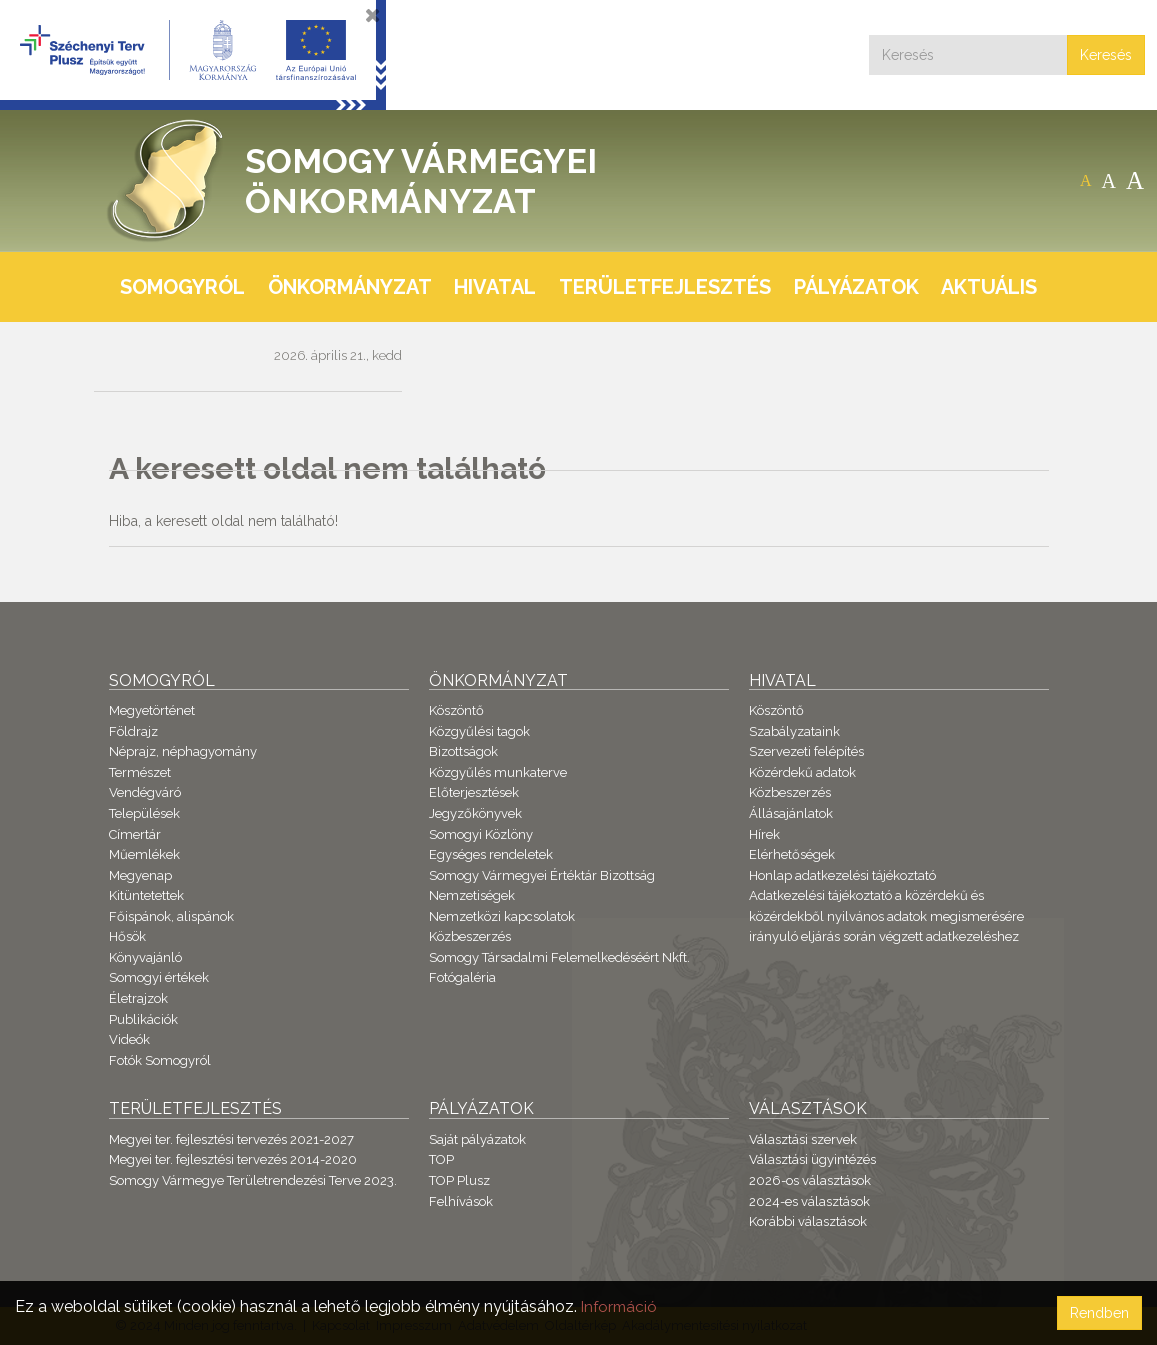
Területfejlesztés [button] (665, 287)
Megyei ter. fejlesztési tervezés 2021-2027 (231, 1139)
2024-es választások (809, 1201)
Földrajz (133, 731)
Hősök (127, 936)
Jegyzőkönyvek (475, 813)
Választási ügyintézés (812, 1159)
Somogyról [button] (182, 287)
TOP (441, 1159)
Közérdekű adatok (802, 772)
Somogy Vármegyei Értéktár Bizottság (542, 875)
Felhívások (461, 1201)
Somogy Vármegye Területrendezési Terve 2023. (253, 1180)
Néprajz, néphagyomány (183, 751)
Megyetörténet (152, 710)
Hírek (764, 834)
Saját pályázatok (477, 1139)
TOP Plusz (459, 1180)
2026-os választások (810, 1180)
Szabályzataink (794, 731)
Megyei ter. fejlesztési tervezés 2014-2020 (233, 1159)
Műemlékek (144, 854)
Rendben (1099, 1313)
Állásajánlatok (791, 813)
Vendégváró (145, 792)
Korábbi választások (808, 1221)
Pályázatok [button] (856, 287)
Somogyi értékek (159, 977)
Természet (140, 772)
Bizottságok (463, 751)
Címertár (135, 834)
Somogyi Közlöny (481, 834)
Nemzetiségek (472, 895)
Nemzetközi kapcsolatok (502, 916)
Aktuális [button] (989, 287)
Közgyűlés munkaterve (498, 772)
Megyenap (140, 875)
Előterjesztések (474, 792)
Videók (129, 1039)
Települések (144, 813)
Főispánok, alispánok (171, 916)
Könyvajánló (145, 957)
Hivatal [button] (495, 287)
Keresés (1106, 55)
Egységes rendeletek (491, 854)
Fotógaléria (462, 977)
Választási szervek (803, 1139)
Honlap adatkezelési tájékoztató (842, 875)
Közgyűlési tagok (479, 731)
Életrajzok (138, 998)
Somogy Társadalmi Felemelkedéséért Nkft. (559, 957)
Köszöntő (456, 710)
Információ (621, 1306)
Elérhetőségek (792, 854)
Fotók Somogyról (160, 1060)
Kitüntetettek (146, 895)
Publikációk (143, 1019)
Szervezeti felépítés (806, 751)
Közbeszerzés (470, 936)
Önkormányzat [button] (350, 287)
